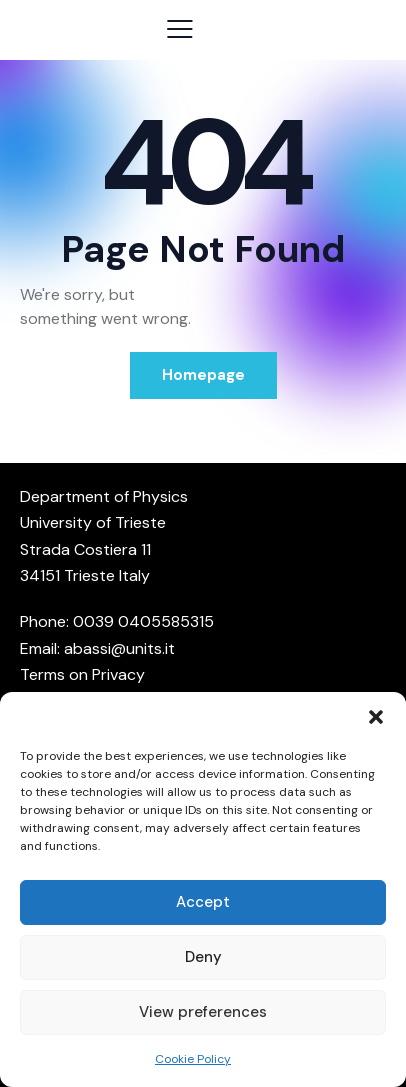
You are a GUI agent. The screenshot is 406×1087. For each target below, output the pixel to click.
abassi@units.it (119, 648)
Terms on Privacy (82, 674)
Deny (203, 957)
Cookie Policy (193, 1059)
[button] (376, 717)
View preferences (203, 1012)
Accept (203, 902)
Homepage (203, 375)
